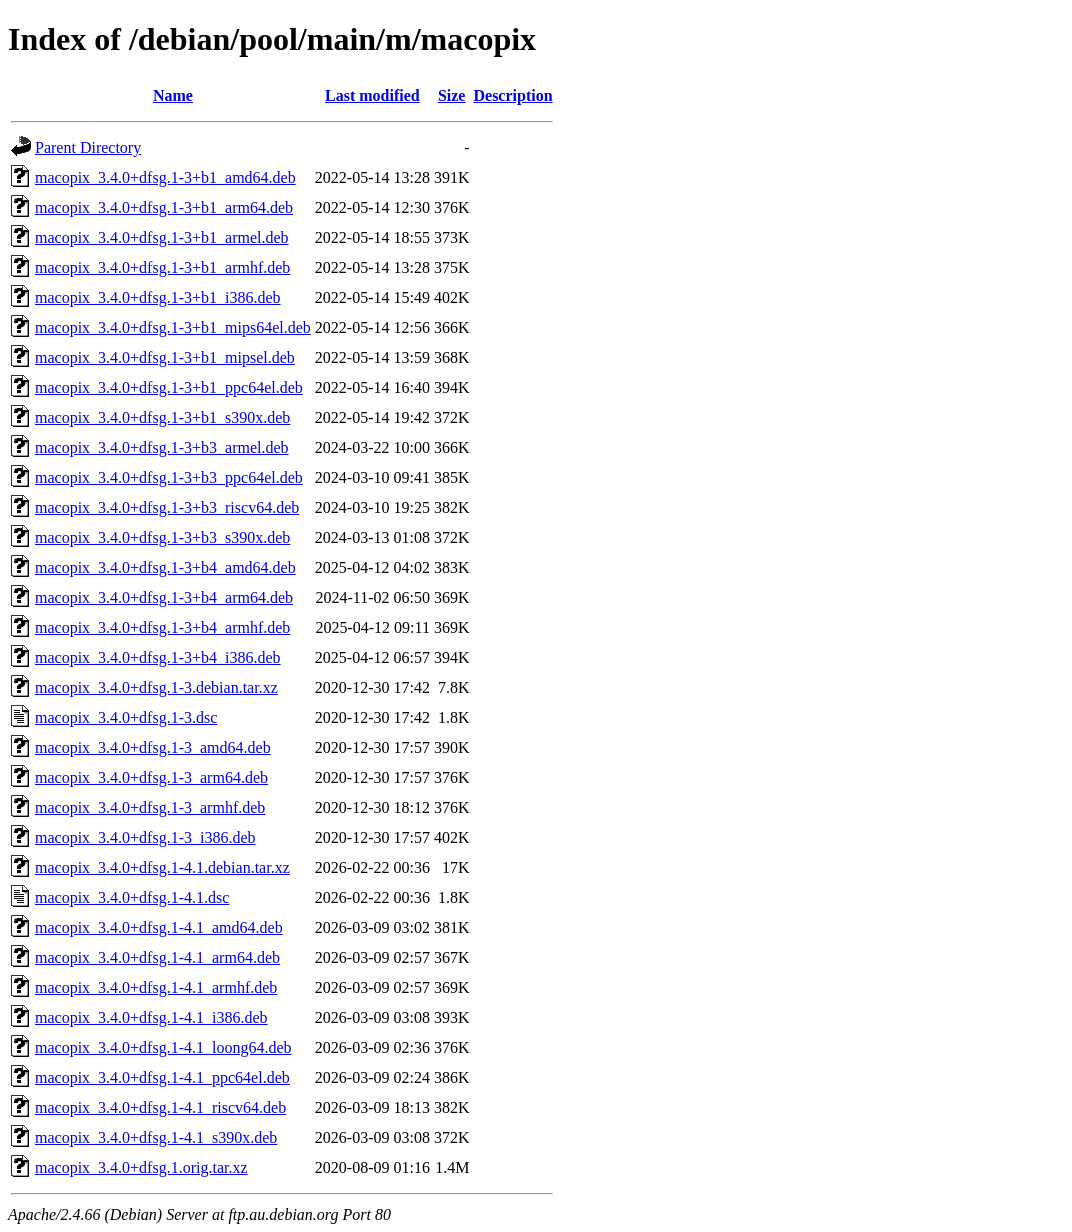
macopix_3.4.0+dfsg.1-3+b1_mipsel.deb (165, 357)
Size (452, 95)
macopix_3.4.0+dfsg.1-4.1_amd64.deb (159, 927)
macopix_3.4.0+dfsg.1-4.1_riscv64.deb (160, 1107)
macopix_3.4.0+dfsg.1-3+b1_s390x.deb (162, 417)
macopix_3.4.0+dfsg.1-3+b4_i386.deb (158, 657)
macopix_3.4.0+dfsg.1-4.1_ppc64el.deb (162, 1077)
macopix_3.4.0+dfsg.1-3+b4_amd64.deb (165, 567)
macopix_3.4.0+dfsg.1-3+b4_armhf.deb (162, 627)
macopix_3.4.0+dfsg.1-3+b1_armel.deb (162, 237)
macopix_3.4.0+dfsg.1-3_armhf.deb (150, 807)
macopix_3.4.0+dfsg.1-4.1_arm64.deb (157, 957)
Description (512, 95)
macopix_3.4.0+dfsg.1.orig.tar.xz (141, 1167)
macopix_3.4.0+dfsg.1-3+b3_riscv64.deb (167, 507)
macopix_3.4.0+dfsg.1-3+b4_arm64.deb (164, 597)
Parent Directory (88, 147)
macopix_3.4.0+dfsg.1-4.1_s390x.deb (156, 1137)
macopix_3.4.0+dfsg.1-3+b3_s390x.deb (162, 537)
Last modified (372, 95)
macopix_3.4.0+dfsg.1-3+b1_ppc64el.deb (169, 387)
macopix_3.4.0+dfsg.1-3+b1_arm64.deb (164, 207)
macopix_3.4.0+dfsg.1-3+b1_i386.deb (158, 297)
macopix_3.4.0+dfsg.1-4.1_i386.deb (151, 1017)
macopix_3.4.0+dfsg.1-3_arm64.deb (151, 777)
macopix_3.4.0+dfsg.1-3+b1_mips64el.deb (173, 327)
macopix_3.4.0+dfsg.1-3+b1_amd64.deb (165, 177)
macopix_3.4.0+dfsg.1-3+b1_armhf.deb (162, 267)
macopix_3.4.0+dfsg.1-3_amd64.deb (153, 747)
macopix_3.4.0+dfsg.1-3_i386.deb (145, 837)
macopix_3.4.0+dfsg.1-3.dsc (126, 717)
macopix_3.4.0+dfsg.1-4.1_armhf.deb (156, 987)
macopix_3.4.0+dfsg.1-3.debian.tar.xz (156, 687)
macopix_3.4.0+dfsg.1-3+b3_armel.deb (162, 447)
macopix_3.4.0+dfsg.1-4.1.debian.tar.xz (162, 867)
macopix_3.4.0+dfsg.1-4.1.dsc (132, 897)
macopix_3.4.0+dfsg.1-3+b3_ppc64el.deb (169, 477)
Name (173, 95)
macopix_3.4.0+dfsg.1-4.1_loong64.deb (163, 1047)
